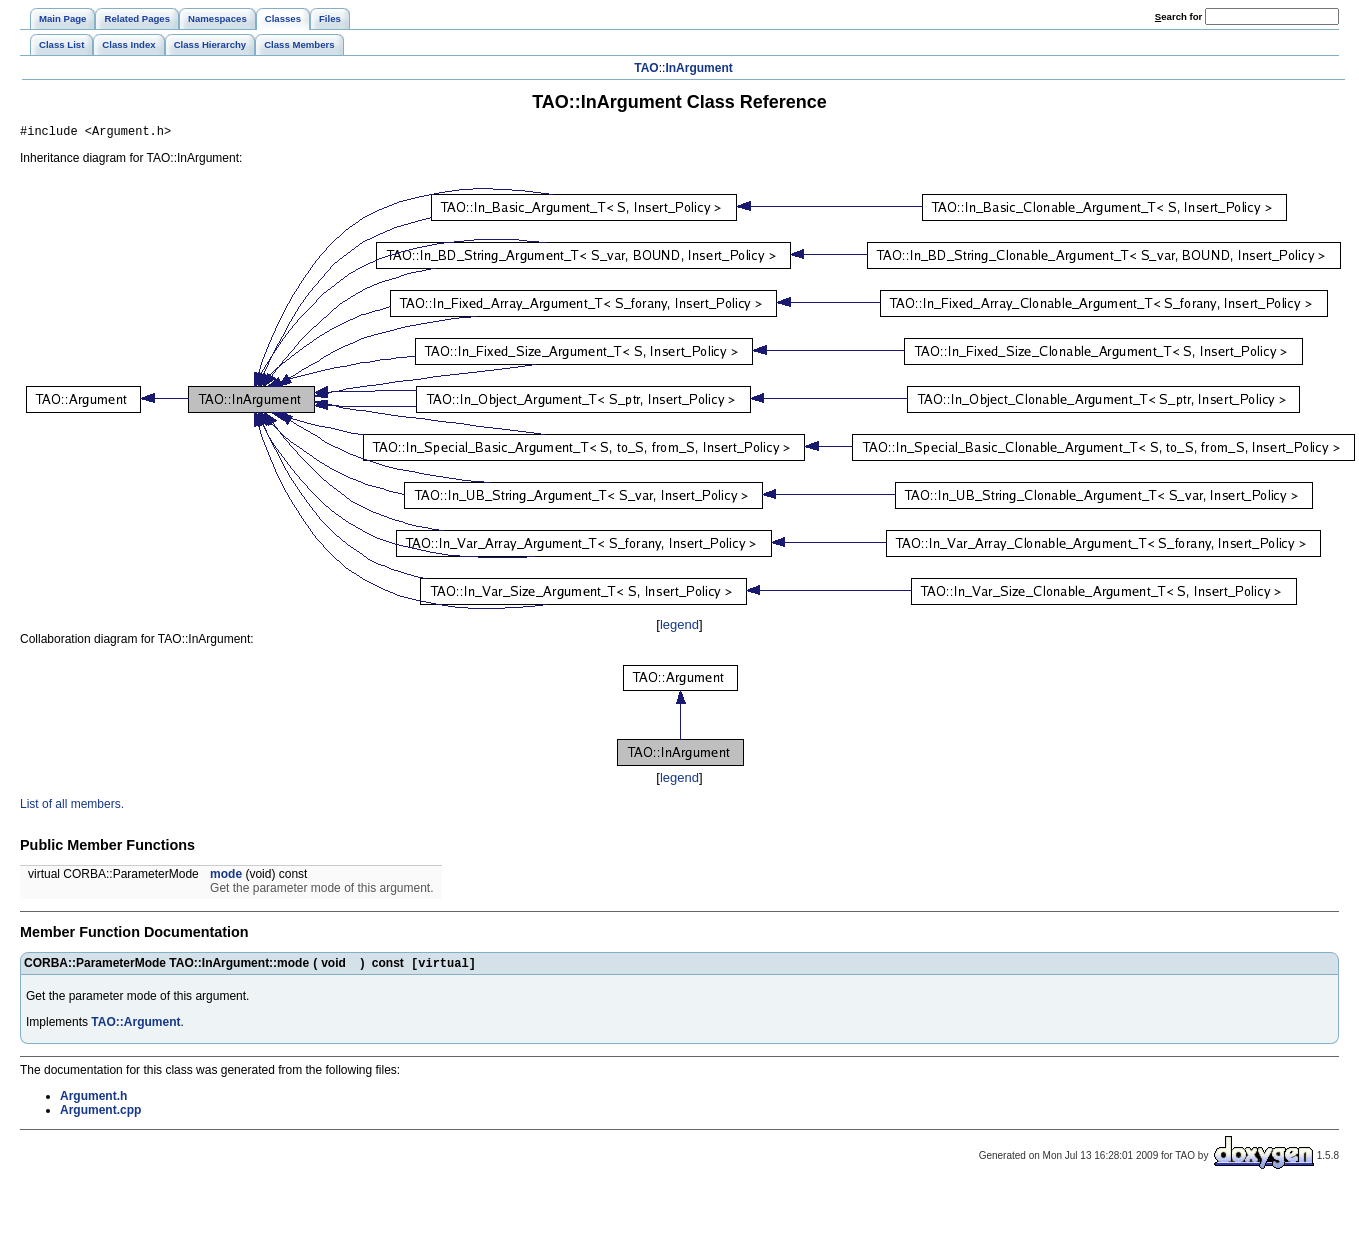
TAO (646, 68)
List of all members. (72, 807)
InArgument (698, 68)
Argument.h (93, 1101)
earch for (1178, 16)
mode (226, 877)
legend (679, 627)
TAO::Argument (135, 1027)
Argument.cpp (100, 1115)
